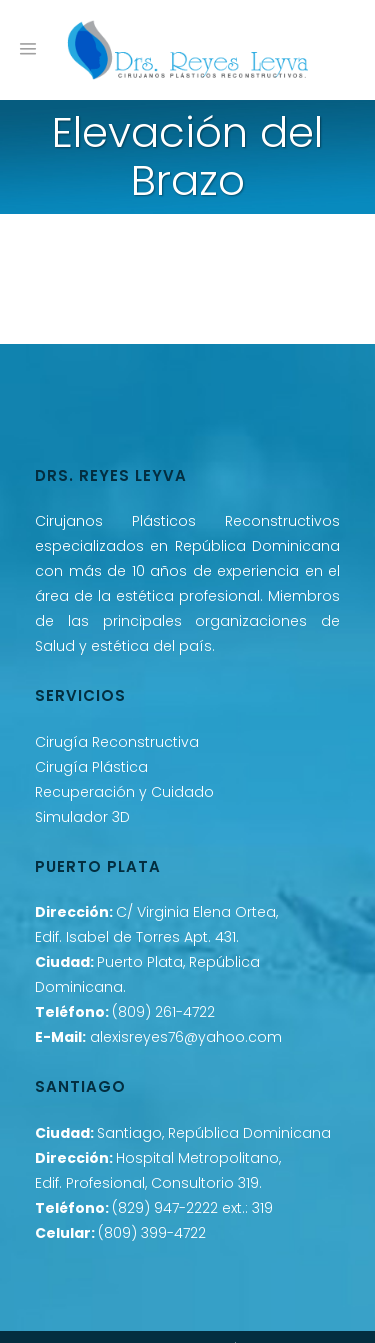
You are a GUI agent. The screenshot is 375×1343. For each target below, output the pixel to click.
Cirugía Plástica (91, 767)
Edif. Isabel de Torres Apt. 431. (137, 937)
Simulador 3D (82, 817)
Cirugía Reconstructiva (117, 742)
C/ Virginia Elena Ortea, (197, 912)
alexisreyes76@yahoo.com (186, 1037)
